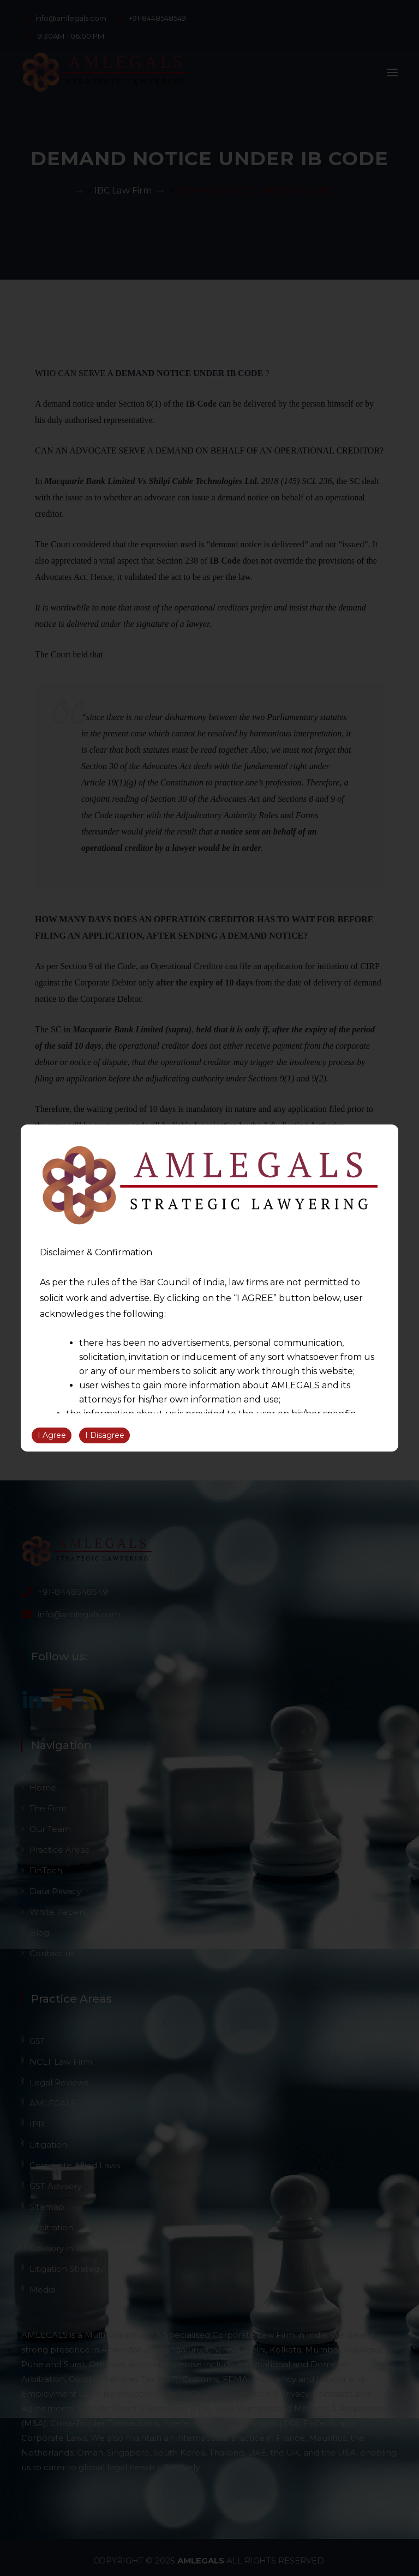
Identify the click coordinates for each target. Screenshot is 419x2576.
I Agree (52, 1435)
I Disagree (104, 1435)
